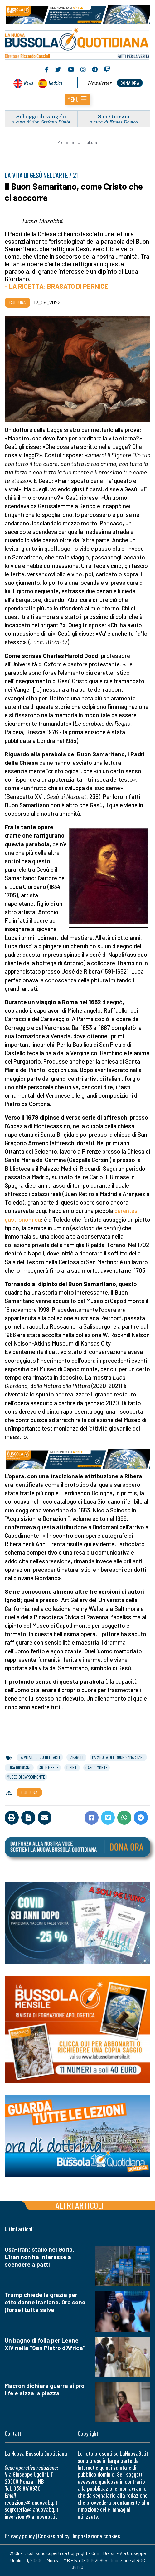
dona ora (129, 83)
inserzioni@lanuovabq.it (31, 2516)
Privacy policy (20, 2535)
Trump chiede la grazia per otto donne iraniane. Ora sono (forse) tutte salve (45, 2302)
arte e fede (49, 1767)
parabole (76, 1757)
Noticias (55, 83)
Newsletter (100, 83)
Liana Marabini (42, 221)
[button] (77, 99)
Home (66, 142)
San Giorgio (113, 116)
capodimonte (96, 1767)
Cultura (90, 142)
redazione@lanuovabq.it (31, 2502)
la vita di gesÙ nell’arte (40, 1757)
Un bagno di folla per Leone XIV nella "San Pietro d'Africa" (45, 2344)
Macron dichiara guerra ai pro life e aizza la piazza (45, 2389)
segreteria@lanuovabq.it (31, 2509)
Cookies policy (53, 2535)
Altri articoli (80, 2205)
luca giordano (19, 1767)
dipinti (72, 1767)
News (28, 83)
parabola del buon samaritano (118, 1757)
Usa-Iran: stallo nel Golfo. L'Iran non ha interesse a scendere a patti (39, 2257)
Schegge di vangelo (41, 116)
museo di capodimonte (26, 1777)
